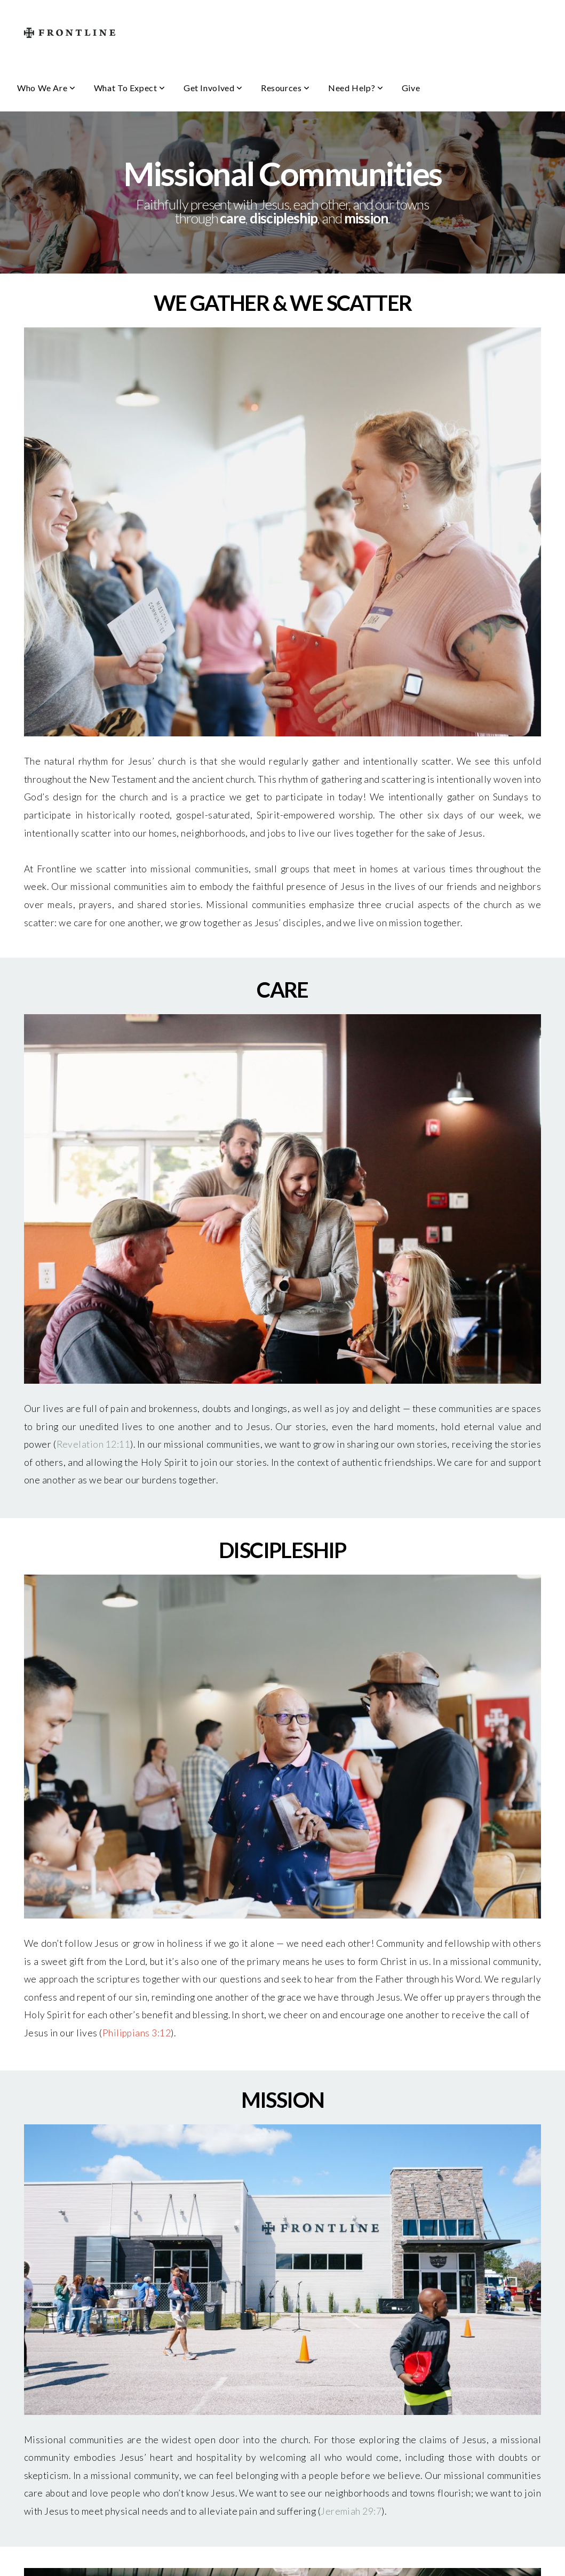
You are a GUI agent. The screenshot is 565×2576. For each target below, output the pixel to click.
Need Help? (356, 88)
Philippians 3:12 (136, 2033)
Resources (285, 88)
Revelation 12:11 (94, 1444)
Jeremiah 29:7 (351, 2511)
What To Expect (129, 88)
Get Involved (213, 88)
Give (411, 88)
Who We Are (46, 88)
